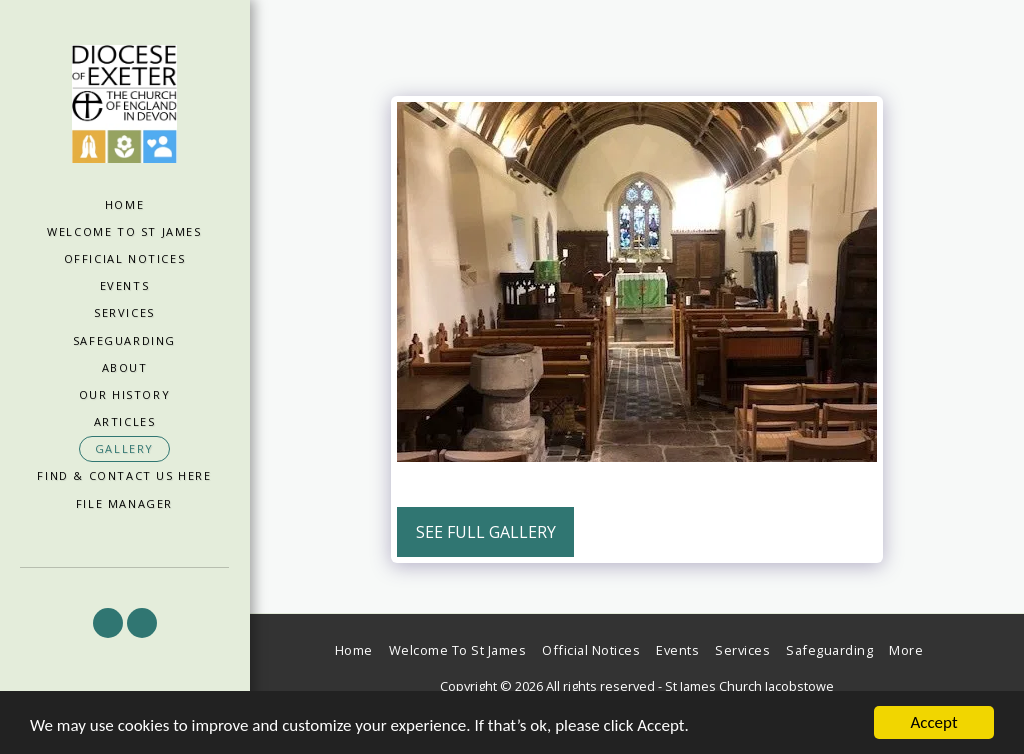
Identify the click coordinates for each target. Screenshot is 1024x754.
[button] (108, 623)
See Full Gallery (486, 532)
